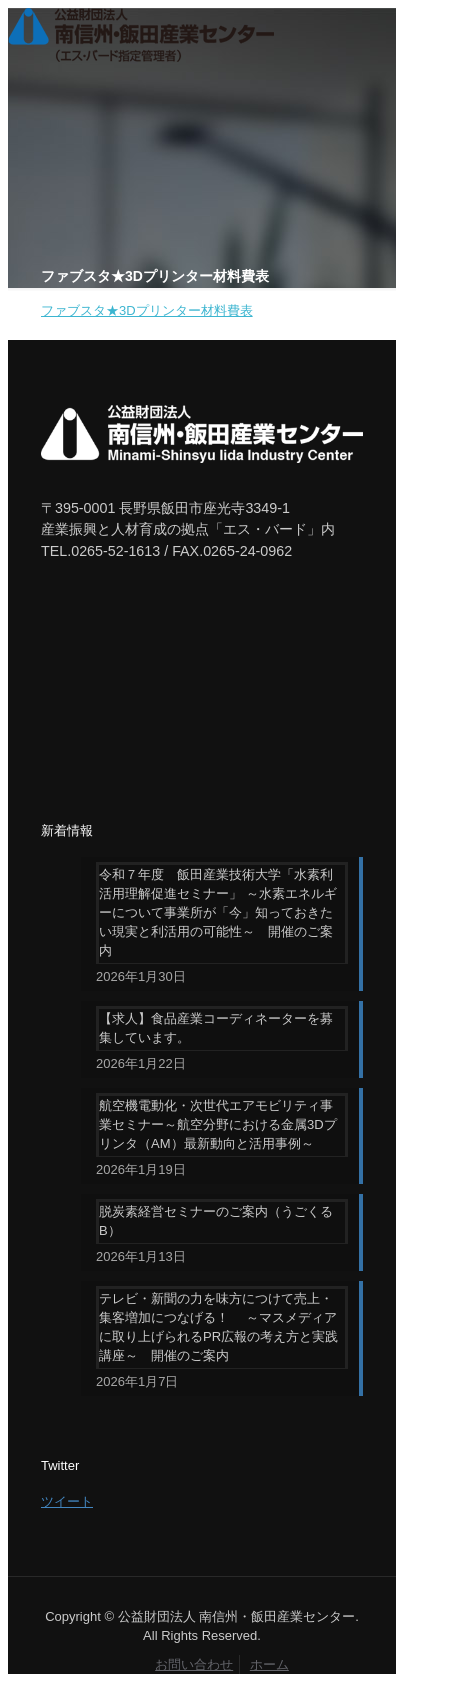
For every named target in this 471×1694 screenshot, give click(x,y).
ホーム (269, 1664)
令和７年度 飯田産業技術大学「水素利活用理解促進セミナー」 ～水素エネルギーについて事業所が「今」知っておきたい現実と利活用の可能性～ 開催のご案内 (218, 912)
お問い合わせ (194, 1664)
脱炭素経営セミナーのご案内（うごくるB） (216, 1221)
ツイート (67, 1501)
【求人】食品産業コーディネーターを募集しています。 (216, 1028)
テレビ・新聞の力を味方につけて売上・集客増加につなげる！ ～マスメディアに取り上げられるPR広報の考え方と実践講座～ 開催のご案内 (218, 1327)
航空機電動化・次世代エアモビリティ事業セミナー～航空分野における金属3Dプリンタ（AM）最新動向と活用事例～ (218, 1124)
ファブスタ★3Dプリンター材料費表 (147, 310)
